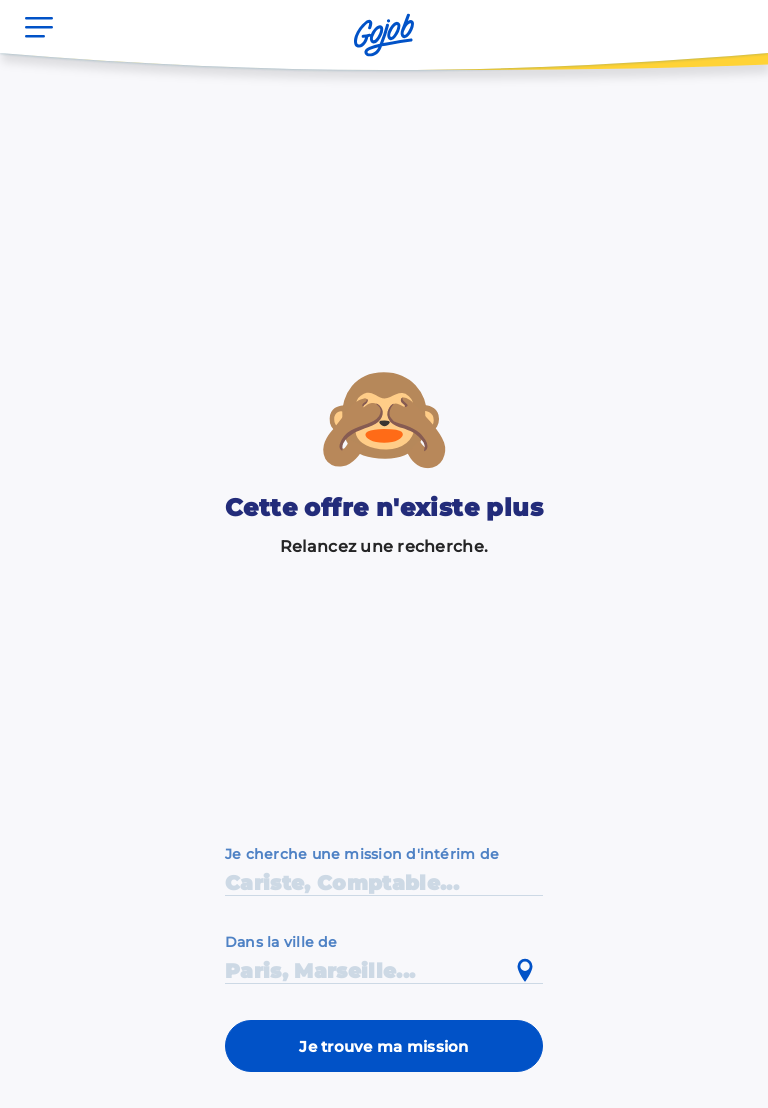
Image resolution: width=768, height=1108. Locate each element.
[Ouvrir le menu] (39, 27)
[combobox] (384, 958)
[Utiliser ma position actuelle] (525, 971)
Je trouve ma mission (383, 1046)
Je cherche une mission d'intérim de (362, 854)
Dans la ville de (281, 942)
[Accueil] (384, 35)
